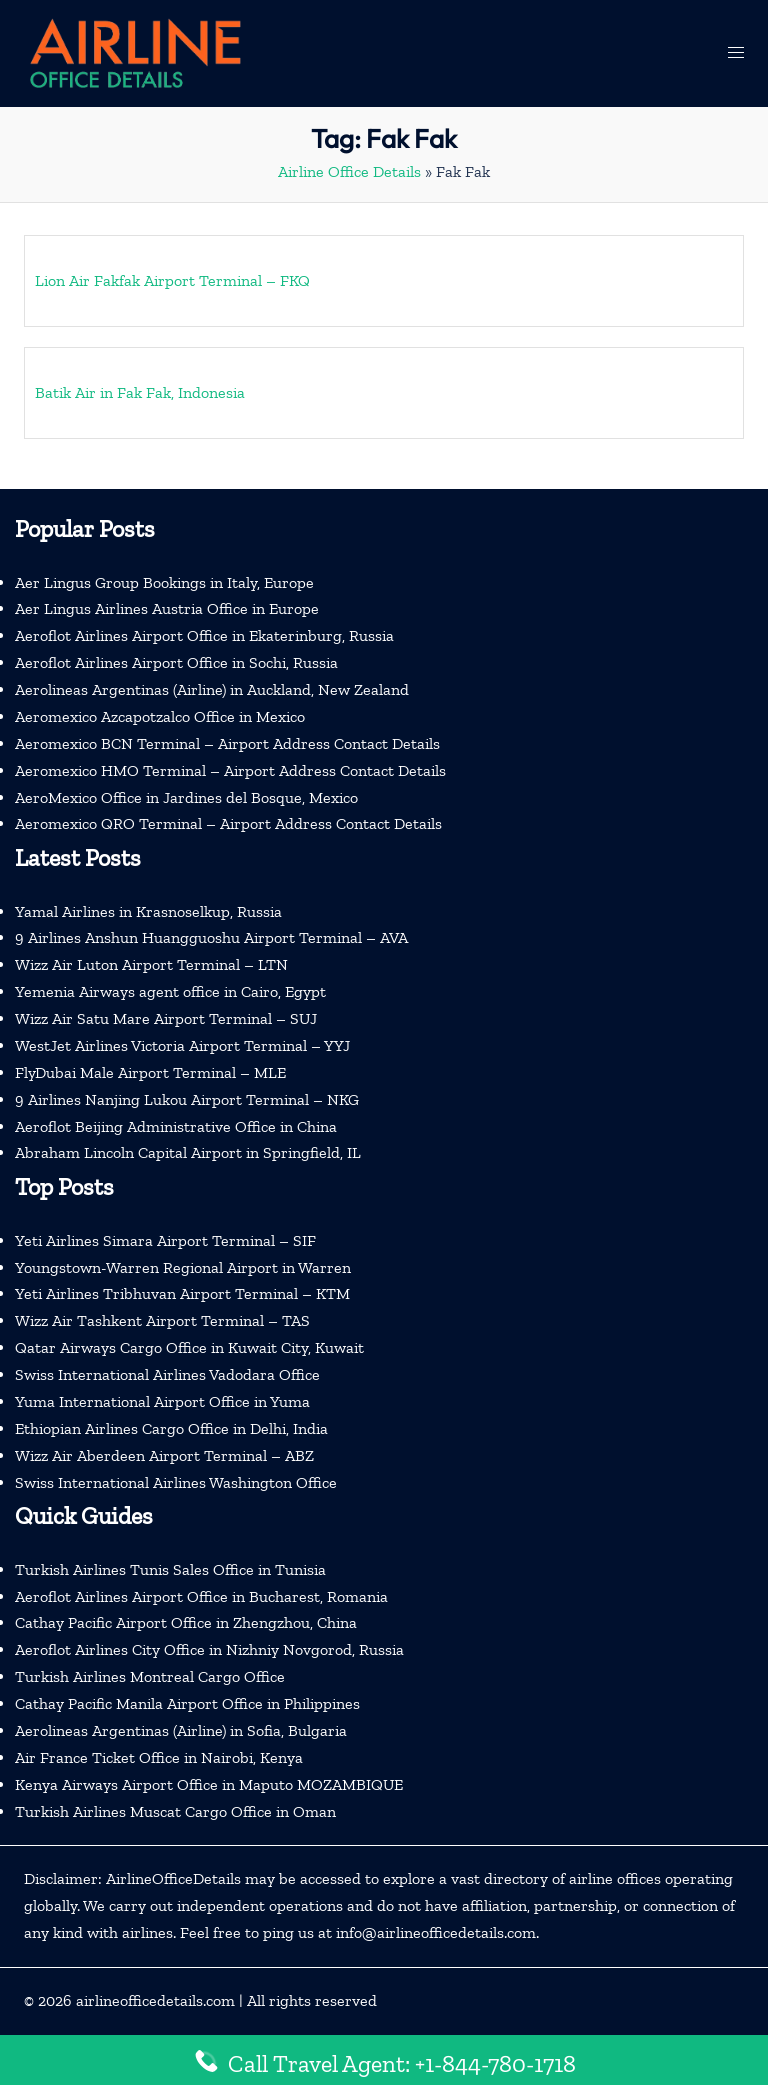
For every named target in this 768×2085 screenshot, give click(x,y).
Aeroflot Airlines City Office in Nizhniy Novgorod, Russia (209, 1649)
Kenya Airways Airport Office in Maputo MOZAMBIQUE (209, 1784)
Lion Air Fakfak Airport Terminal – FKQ (172, 280)
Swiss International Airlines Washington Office (176, 1482)
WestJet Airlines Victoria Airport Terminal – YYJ (182, 1045)
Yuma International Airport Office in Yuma (162, 1401)
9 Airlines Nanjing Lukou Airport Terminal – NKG (187, 1099)
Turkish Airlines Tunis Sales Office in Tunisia (170, 1569)
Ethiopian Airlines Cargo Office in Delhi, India (171, 1428)
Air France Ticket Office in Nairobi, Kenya (159, 1757)
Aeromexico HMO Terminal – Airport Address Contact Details (230, 770)
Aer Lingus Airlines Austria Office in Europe (167, 608)
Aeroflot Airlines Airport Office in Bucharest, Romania (201, 1596)
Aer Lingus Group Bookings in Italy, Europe (164, 582)
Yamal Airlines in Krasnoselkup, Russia (148, 911)
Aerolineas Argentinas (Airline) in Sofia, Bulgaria (181, 1730)
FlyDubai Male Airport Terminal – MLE (150, 1072)
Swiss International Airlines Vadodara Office (167, 1374)
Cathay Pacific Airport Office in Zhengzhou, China (186, 1622)
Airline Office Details (349, 171)
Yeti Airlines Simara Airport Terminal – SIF (165, 1240)
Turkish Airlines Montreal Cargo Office (150, 1676)
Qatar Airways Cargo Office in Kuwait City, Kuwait (189, 1347)
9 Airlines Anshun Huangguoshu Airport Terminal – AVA (211, 937)
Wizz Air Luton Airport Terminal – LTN (151, 964)
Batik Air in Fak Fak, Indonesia (140, 392)
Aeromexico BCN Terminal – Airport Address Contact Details (227, 743)
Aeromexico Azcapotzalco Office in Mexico (160, 716)
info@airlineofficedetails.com (436, 1932)
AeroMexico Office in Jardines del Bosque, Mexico (186, 797)
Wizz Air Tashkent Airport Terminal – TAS (162, 1320)
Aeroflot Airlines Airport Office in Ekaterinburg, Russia (204, 635)
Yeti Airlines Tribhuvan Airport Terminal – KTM (182, 1293)
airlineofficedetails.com (155, 2000)
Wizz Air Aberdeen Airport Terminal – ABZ (164, 1455)
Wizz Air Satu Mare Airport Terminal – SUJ (166, 1018)
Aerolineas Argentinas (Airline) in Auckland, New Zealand (212, 689)
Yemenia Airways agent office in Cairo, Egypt (170, 991)
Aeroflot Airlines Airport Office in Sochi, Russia (176, 662)
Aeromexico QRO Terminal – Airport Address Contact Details (228, 823)
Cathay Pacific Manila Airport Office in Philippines (187, 1703)
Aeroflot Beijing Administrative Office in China (176, 1126)
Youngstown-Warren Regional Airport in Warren (183, 1267)
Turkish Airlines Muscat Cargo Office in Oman (175, 1811)
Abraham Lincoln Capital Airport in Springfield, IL (188, 1152)
